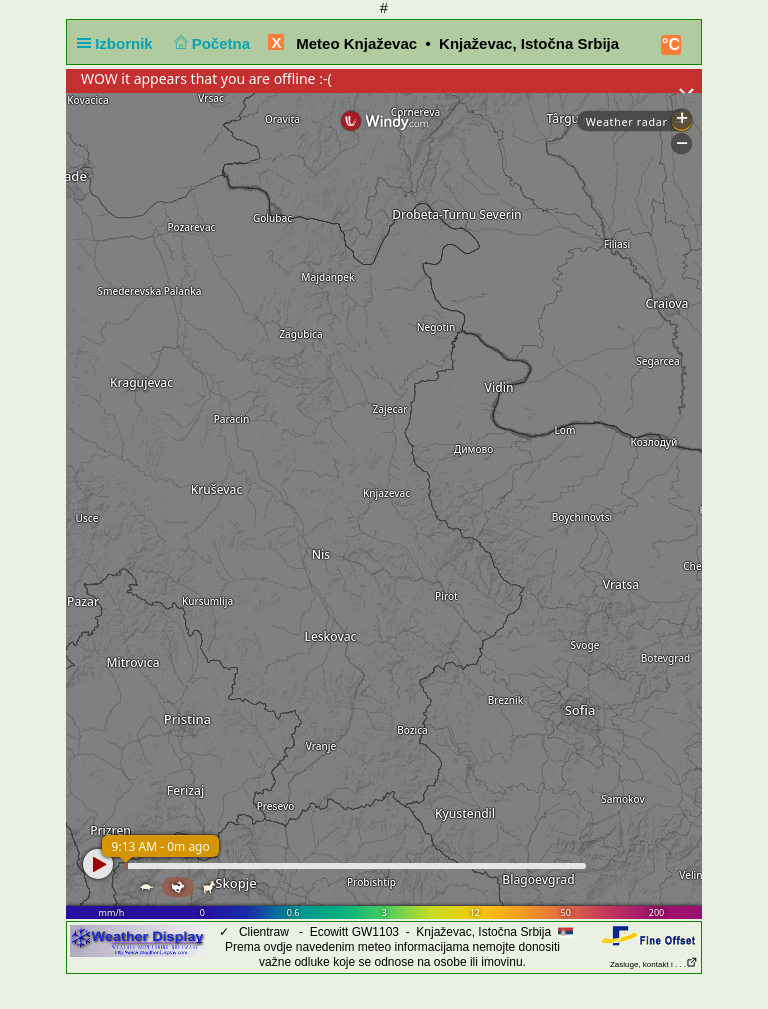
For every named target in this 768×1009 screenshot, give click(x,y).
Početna (209, 43)
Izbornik (119, 43)
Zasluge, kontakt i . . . (654, 964)
